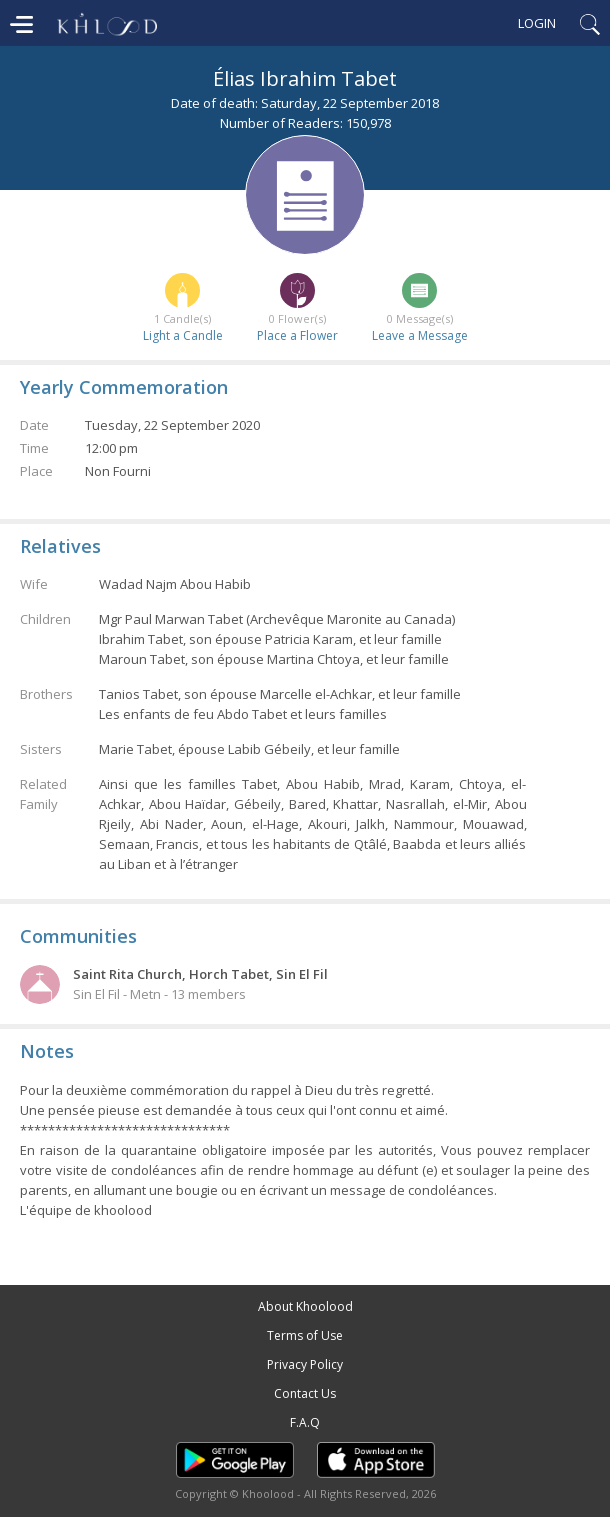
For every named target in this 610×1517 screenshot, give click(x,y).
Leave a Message (420, 335)
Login (537, 23)
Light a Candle (183, 335)
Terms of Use (305, 1335)
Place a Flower (297, 335)
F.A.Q (305, 1422)
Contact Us (305, 1393)
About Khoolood (305, 1306)
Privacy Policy (305, 1364)
